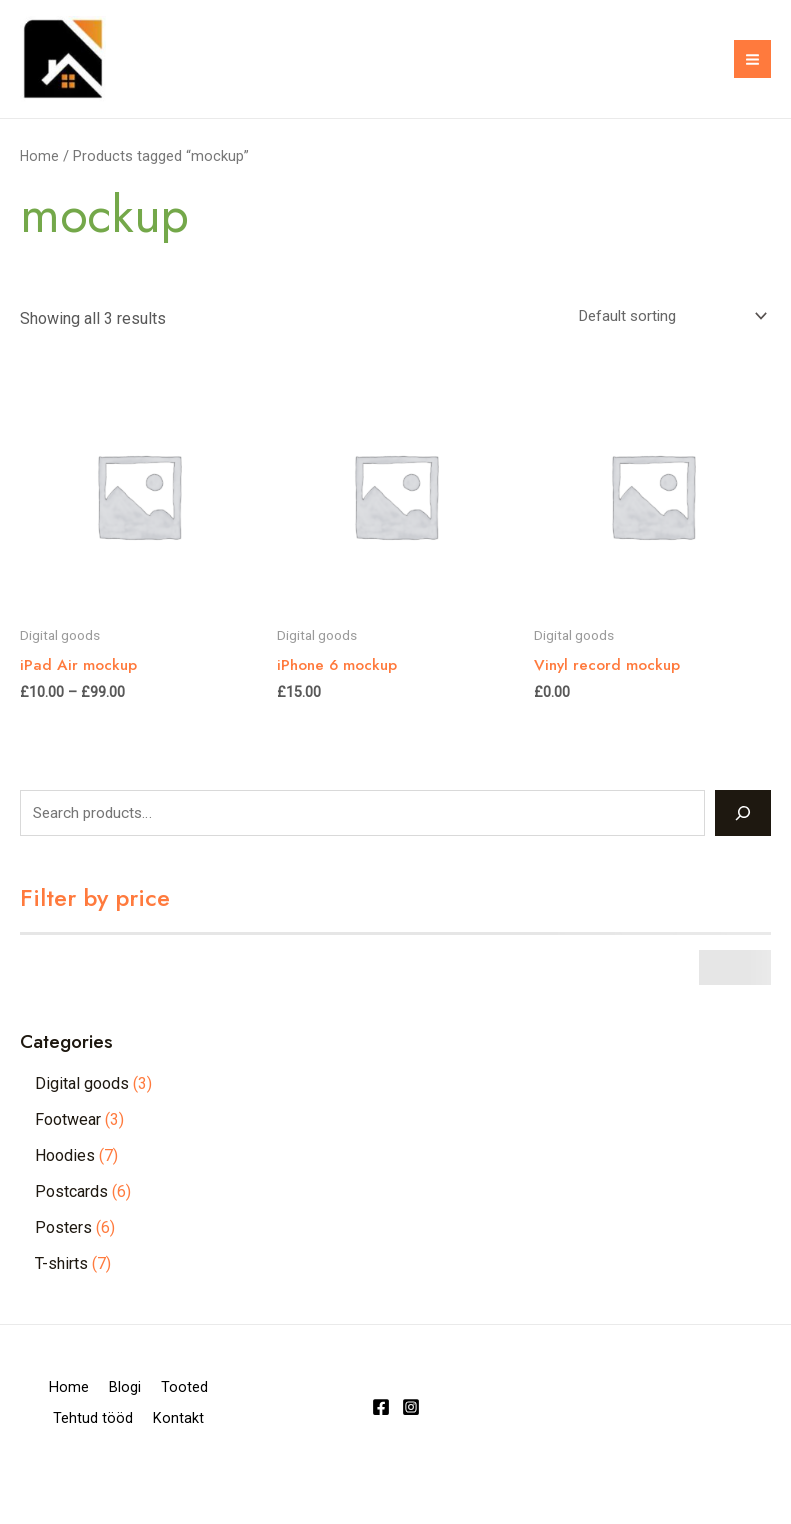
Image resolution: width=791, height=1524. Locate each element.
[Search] (743, 842)
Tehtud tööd (172, 1445)
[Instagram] (411, 1447)
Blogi (169, 1418)
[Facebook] (381, 1447)
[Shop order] (662, 344)
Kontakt (128, 1472)
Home (40, 183)
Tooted (68, 1445)
